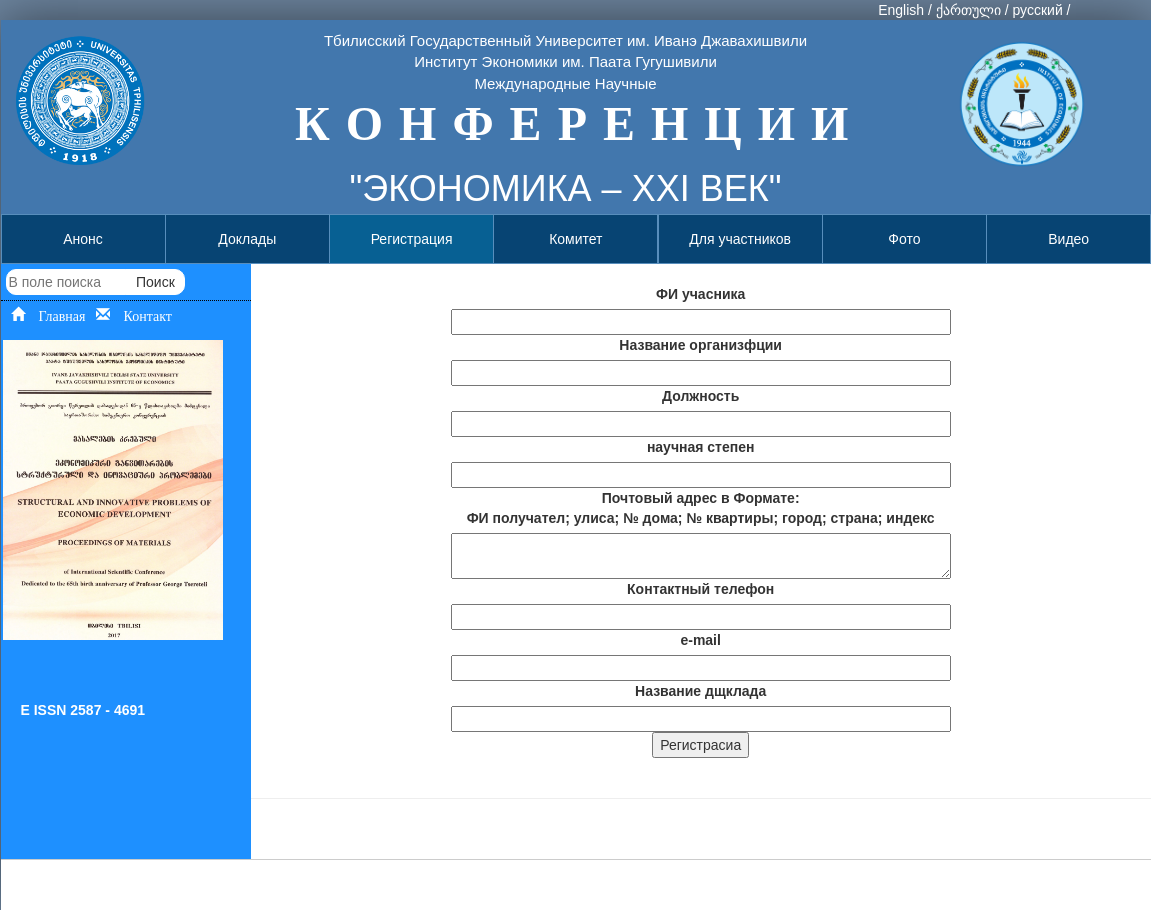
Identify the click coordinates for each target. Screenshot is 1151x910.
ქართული (968, 10)
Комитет (575, 239)
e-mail (700, 640)
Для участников (740, 239)
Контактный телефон (700, 589)
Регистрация (412, 239)
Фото (904, 239)
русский (1037, 10)
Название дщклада (700, 691)
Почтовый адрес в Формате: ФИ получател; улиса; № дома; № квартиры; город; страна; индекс (701, 508)
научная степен (701, 447)
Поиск (155, 282)
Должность (700, 396)
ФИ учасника (700, 294)
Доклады (247, 239)
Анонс (83, 239)
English (901, 10)
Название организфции (700, 345)
